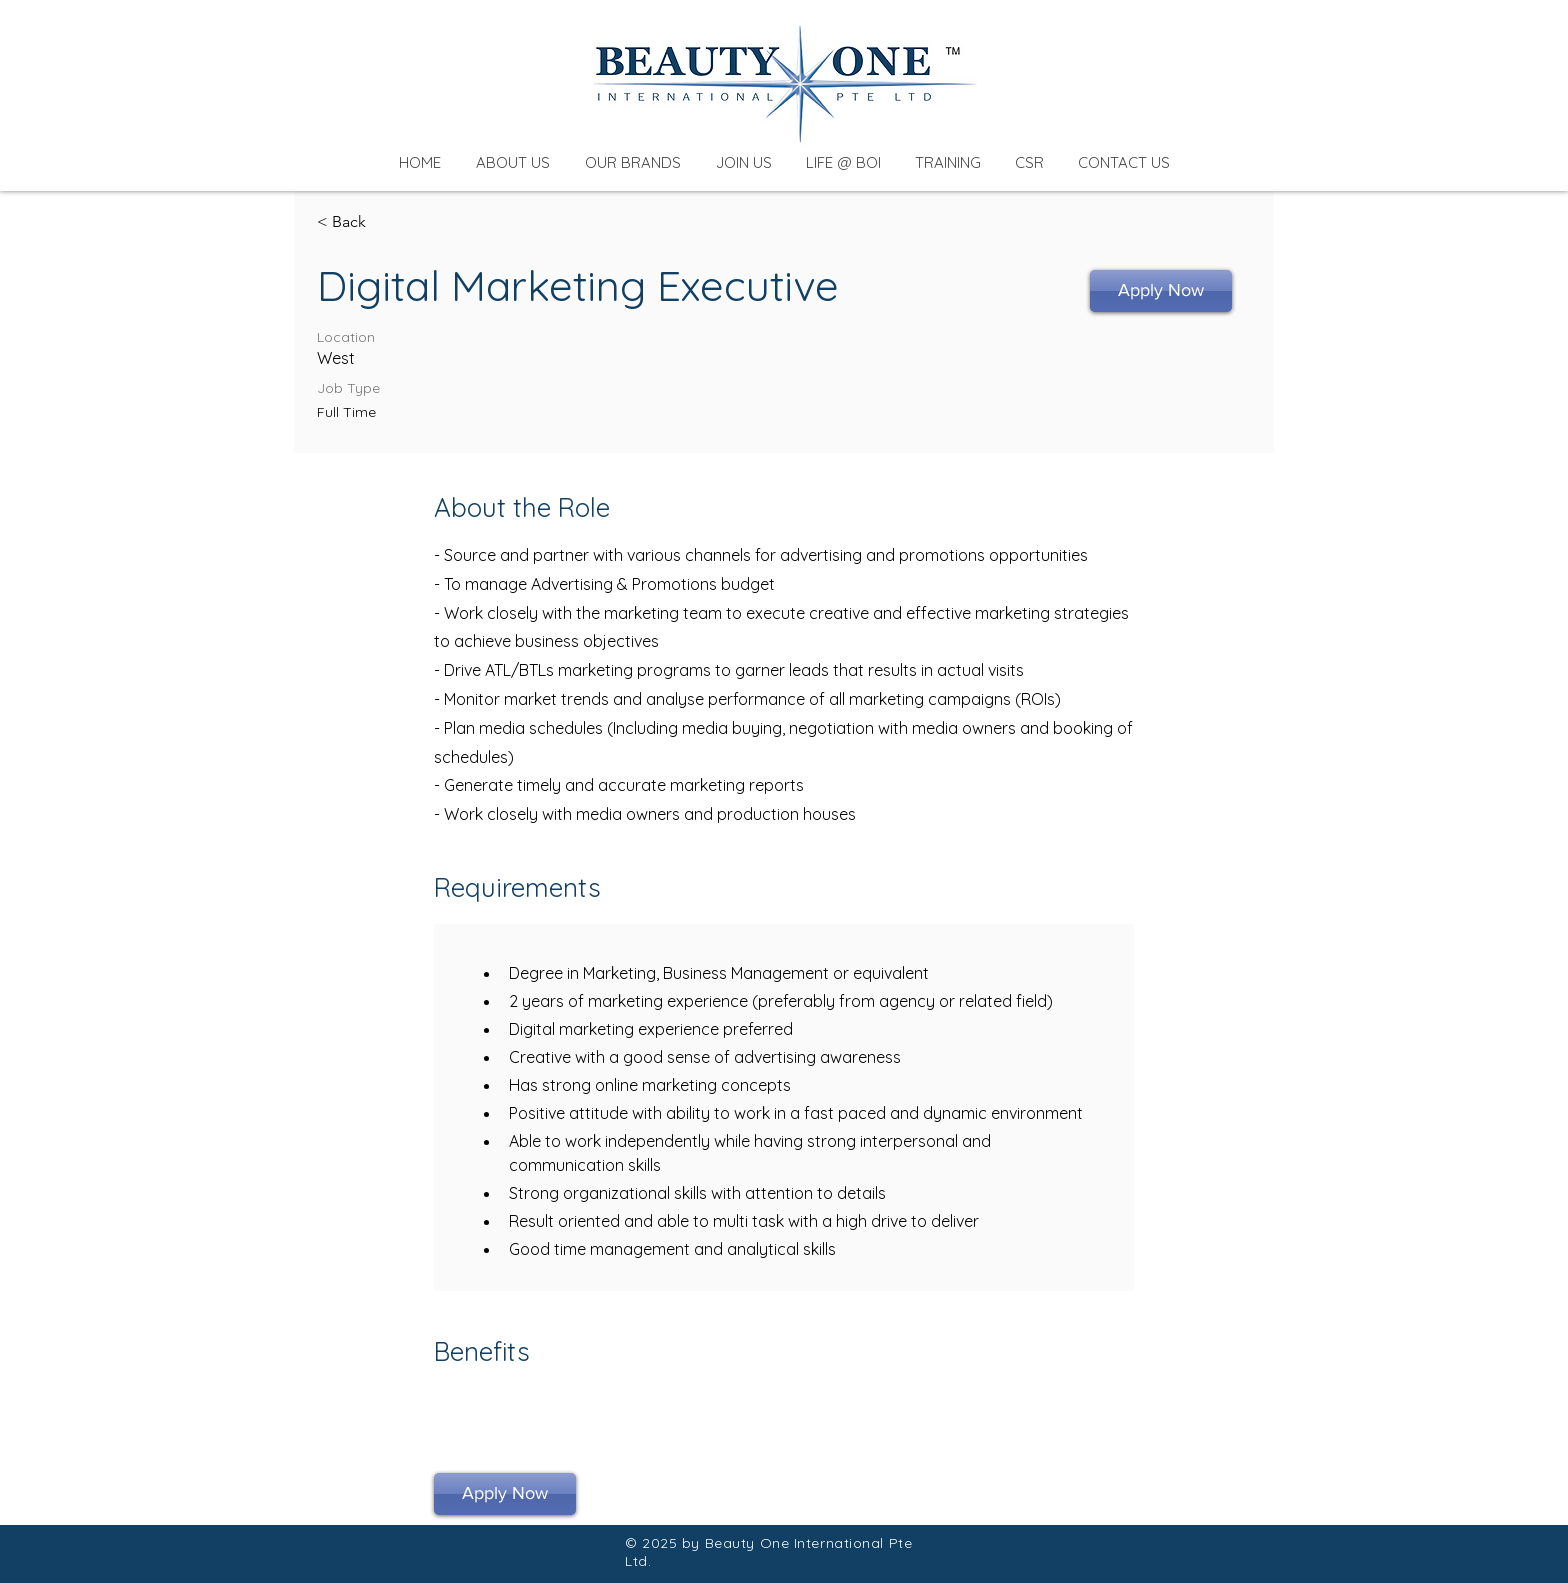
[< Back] (388, 222)
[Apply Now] (1161, 291)
